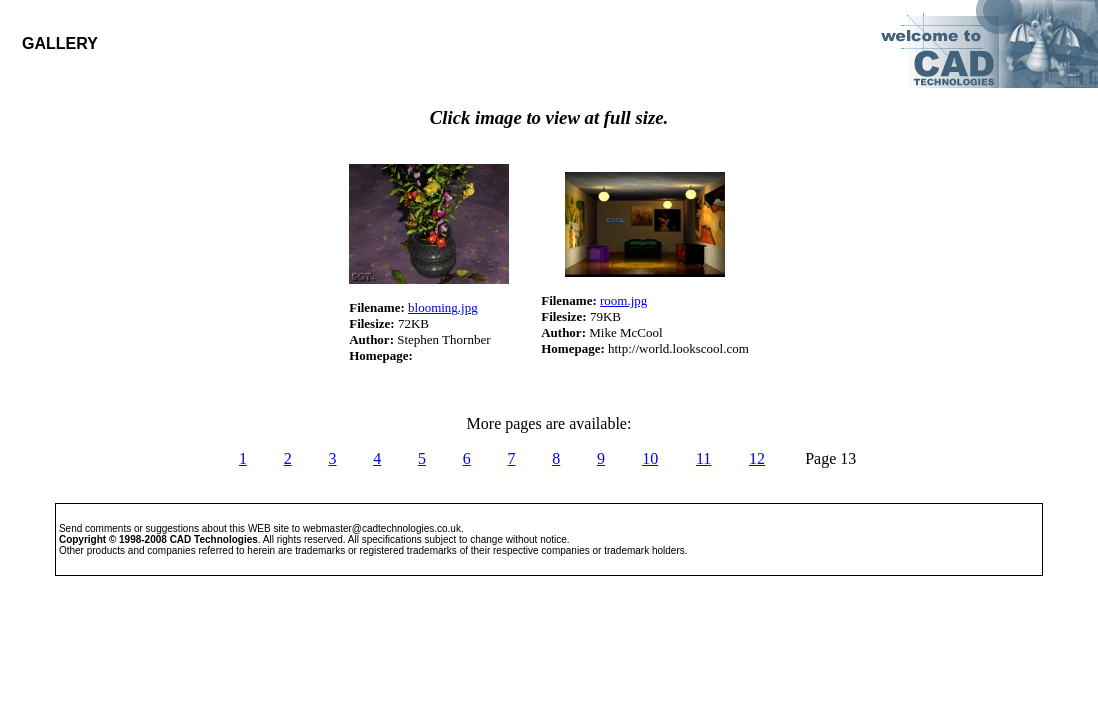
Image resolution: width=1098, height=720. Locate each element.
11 (703, 458)
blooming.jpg (443, 307)
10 (650, 458)
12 (757, 458)
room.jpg (623, 300)
